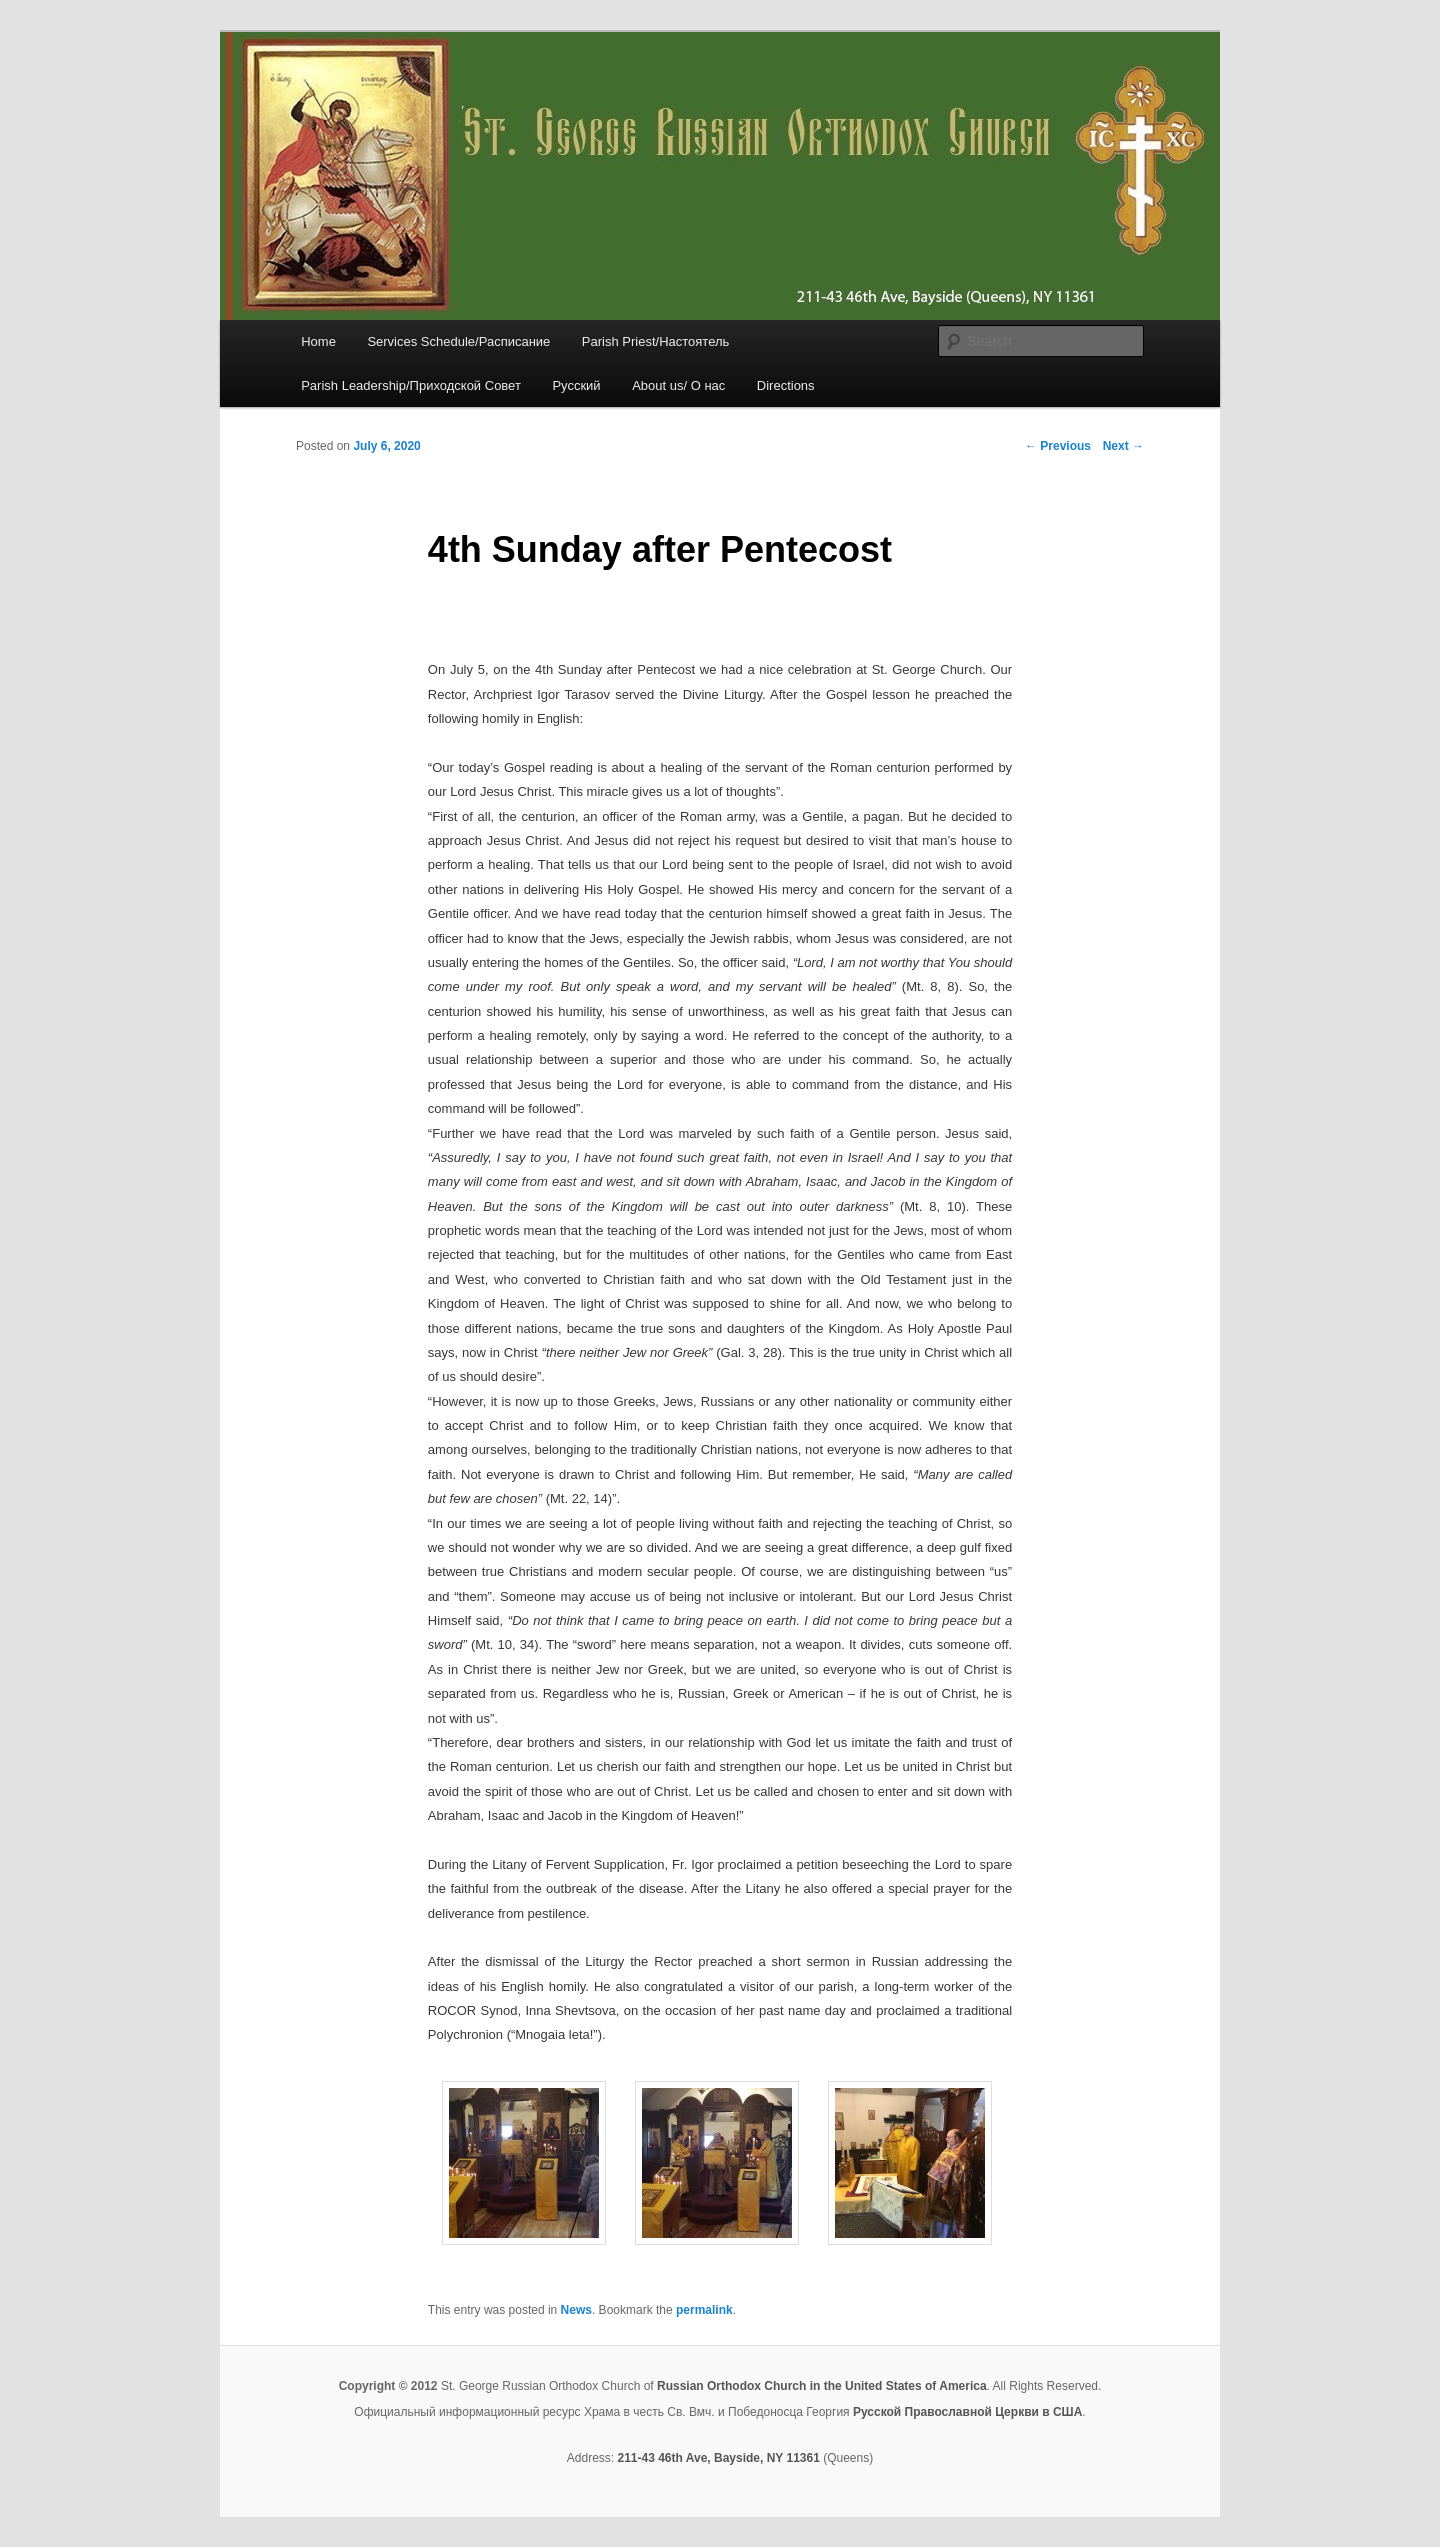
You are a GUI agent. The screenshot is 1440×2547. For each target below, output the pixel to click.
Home (318, 341)
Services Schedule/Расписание (458, 341)
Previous (1058, 446)
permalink (704, 2310)
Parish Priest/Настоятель (655, 341)
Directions (786, 385)
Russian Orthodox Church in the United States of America (822, 2386)
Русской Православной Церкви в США (967, 2412)
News (576, 2310)
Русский (576, 385)
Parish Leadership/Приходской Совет (411, 385)
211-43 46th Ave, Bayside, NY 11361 (718, 2458)
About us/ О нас (678, 385)
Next (1123, 446)
